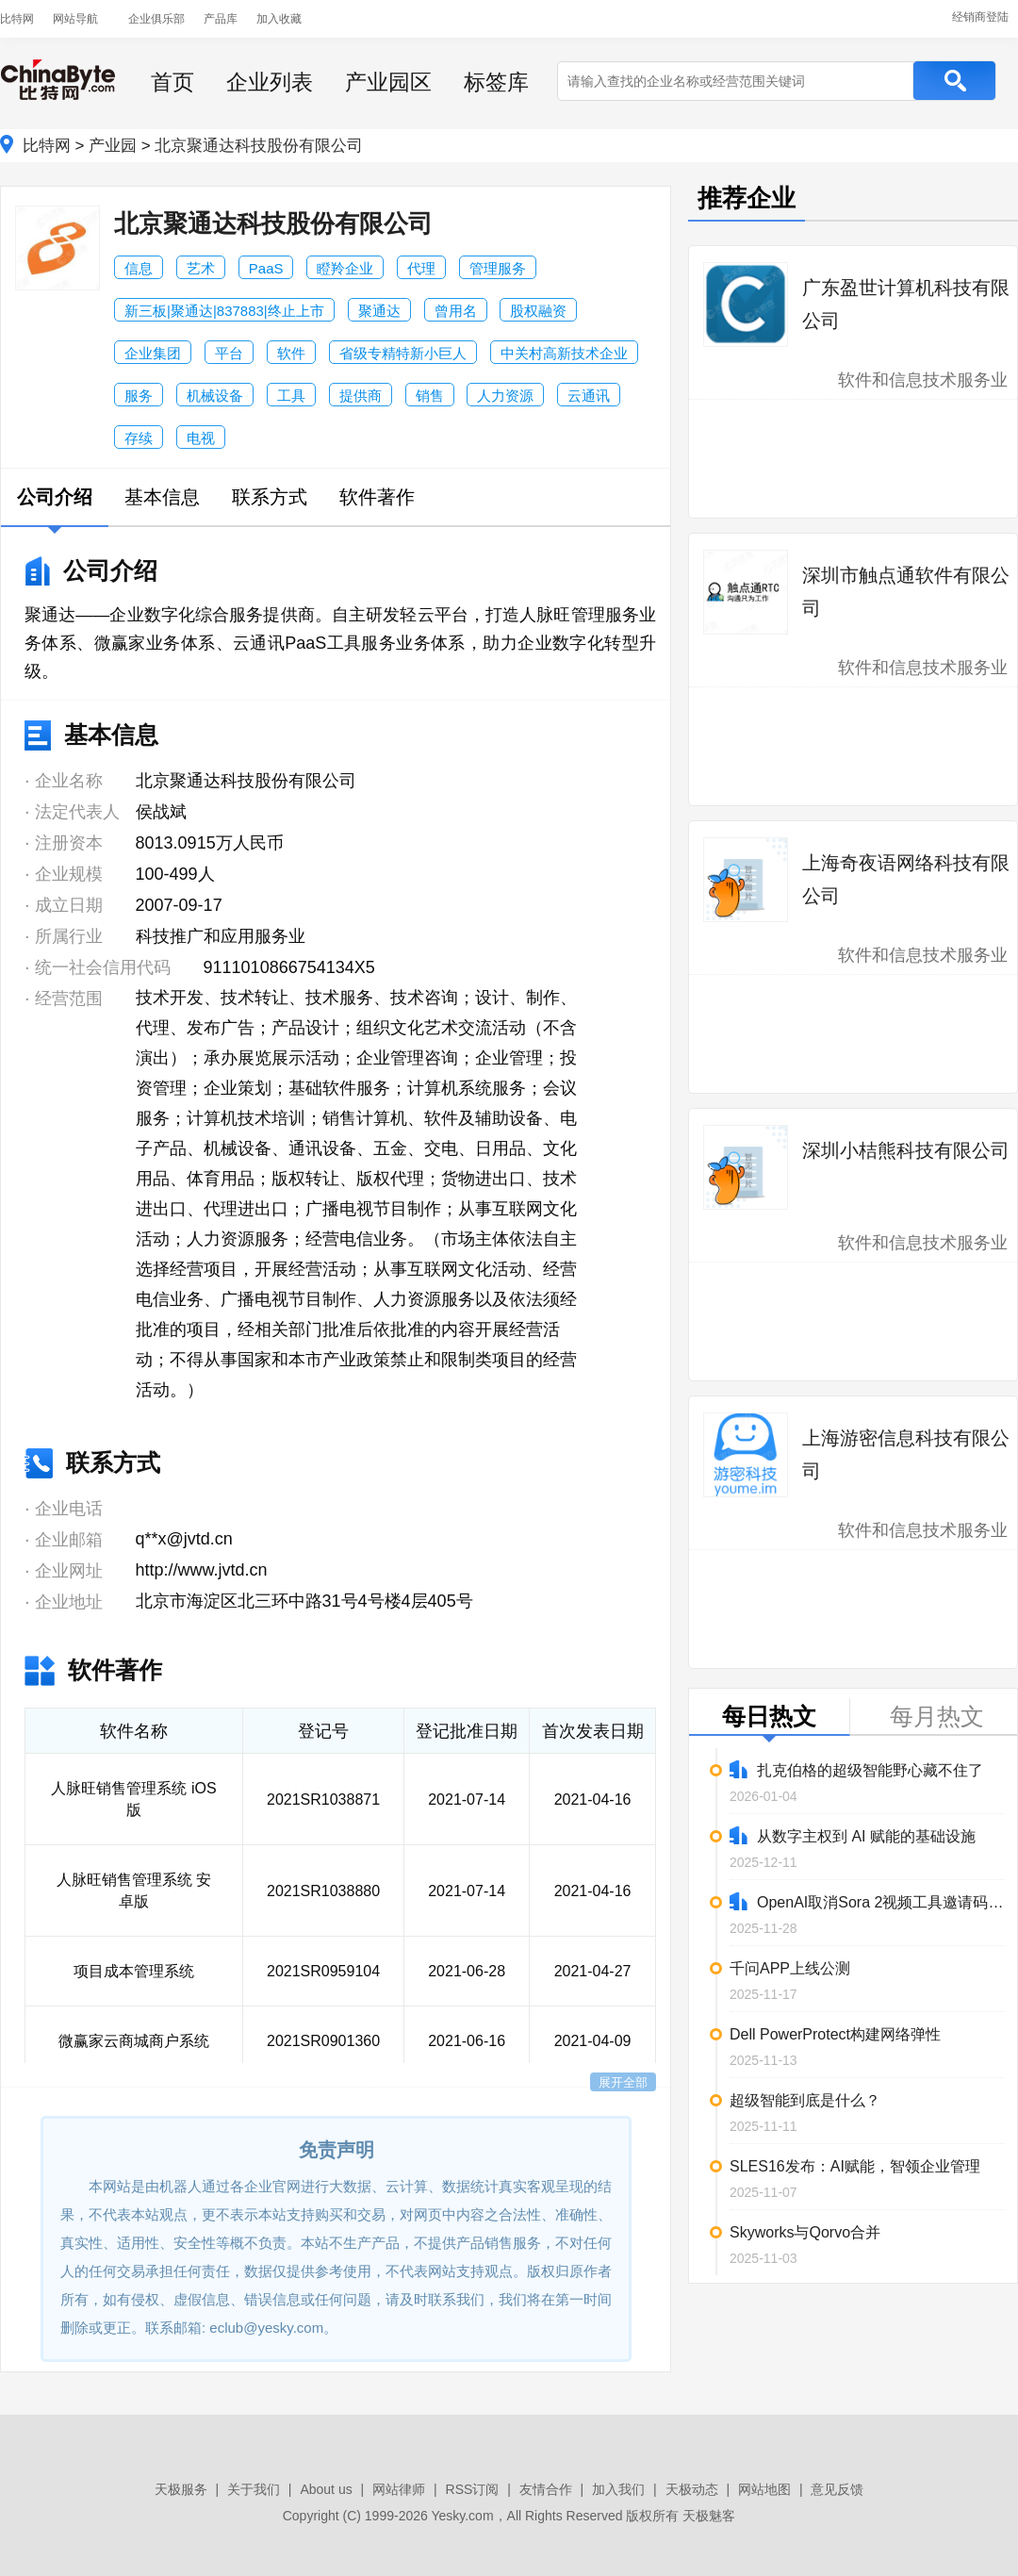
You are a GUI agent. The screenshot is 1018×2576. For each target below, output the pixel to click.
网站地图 (764, 2489)
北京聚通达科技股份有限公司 (259, 146)
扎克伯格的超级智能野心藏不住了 (856, 1769)
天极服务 (181, 2489)
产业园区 (388, 82)
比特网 (17, 18)
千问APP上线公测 (790, 1968)
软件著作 (377, 497)
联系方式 (269, 497)
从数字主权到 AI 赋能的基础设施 (853, 1835)
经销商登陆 (980, 17)
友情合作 (545, 2489)
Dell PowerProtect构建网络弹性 (835, 2034)
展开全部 (623, 2082)
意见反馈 (837, 2489)
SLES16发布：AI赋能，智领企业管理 (855, 2166)
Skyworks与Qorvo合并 (805, 2232)
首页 (172, 82)
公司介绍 (54, 497)
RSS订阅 (473, 2489)
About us (326, 2489)
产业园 (113, 146)
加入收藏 (279, 18)
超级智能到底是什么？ (805, 2100)
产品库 (221, 18)
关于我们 (253, 2489)
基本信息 (162, 497)
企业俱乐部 (156, 18)
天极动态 (691, 2489)
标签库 (496, 82)
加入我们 (618, 2489)
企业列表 (269, 82)
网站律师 (398, 2489)
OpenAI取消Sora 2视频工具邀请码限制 (867, 1901)
